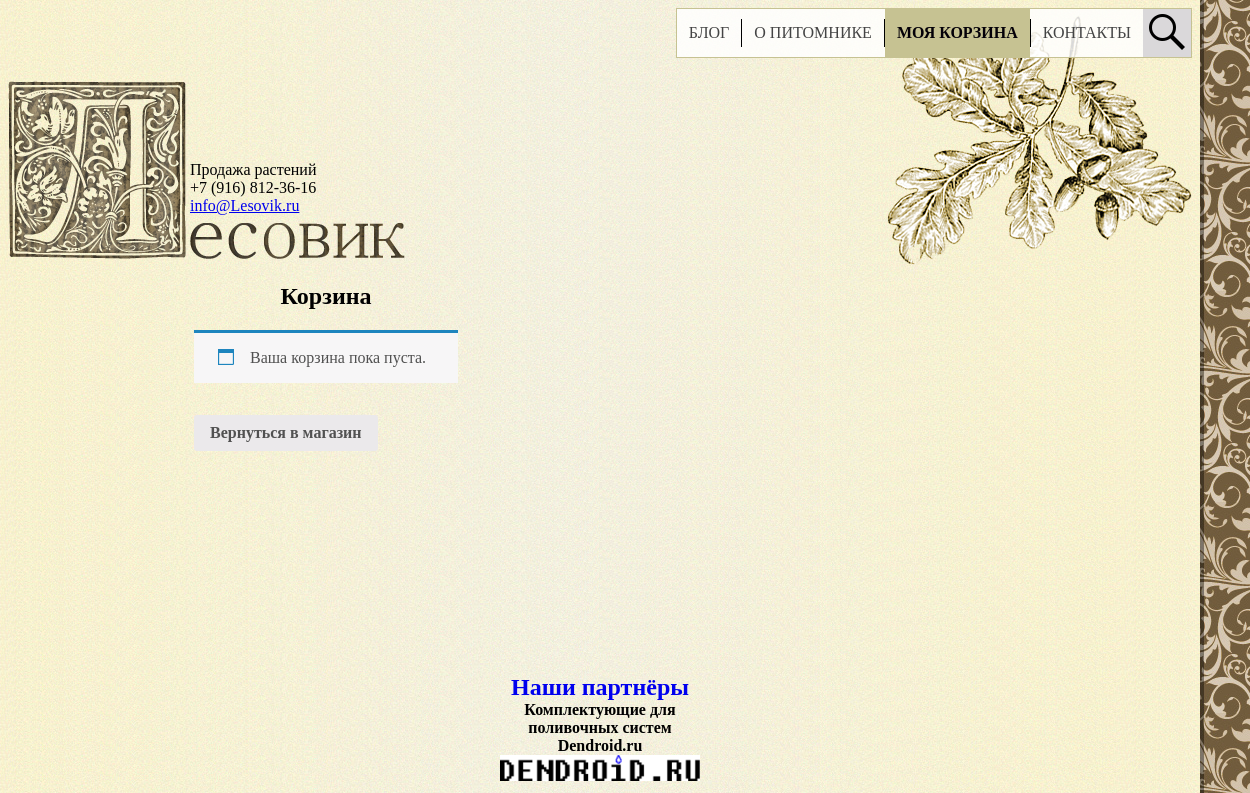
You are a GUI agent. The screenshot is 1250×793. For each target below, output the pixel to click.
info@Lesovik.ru (244, 205)
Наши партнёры (600, 687)
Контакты (1087, 32)
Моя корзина (957, 32)
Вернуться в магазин (286, 432)
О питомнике (813, 32)
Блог (709, 32)
